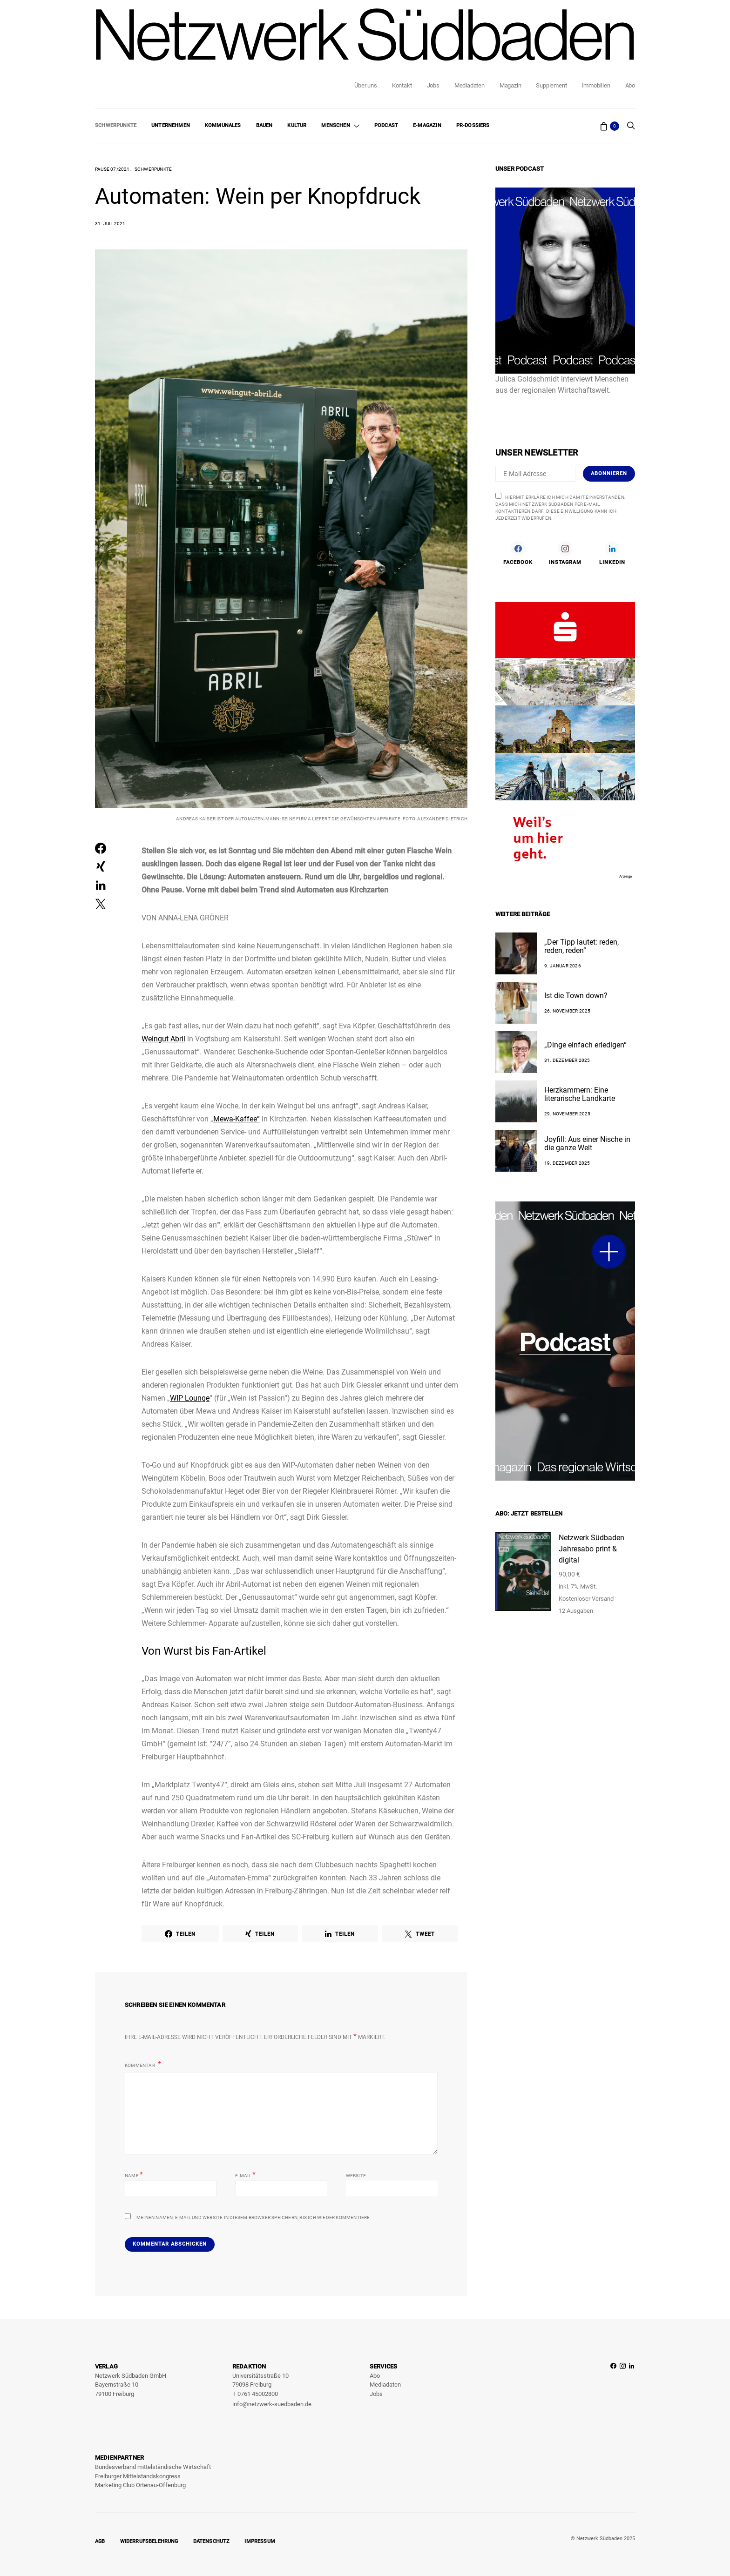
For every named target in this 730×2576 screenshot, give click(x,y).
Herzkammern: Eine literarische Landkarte (579, 1094)
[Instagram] (564, 553)
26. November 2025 (567, 1010)
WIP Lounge (190, 1398)
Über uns (365, 85)
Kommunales (223, 125)
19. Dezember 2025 (567, 1163)
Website (356, 2175)
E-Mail (245, 2174)
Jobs (433, 85)
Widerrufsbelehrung (149, 2541)
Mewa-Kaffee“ (236, 1118)
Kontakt (402, 85)
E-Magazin (427, 125)
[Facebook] (517, 553)
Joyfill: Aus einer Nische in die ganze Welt (587, 1143)
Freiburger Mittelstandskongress (138, 2476)
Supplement (551, 85)
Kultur (296, 125)
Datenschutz (211, 2541)
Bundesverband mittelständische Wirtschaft (153, 2466)
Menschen (335, 125)
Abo (630, 85)
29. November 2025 (567, 1113)
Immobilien (596, 85)
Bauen (264, 125)
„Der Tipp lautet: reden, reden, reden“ (581, 946)
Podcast (386, 125)
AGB (100, 2541)
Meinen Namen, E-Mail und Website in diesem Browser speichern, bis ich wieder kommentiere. (254, 2217)
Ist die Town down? (576, 995)
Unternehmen (170, 125)
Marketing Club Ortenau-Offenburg (140, 2485)
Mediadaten (469, 85)
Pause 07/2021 (112, 169)
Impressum (259, 2541)
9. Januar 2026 (562, 965)
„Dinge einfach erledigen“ (585, 1044)
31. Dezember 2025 (567, 1060)
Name (134, 2174)
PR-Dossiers (473, 125)
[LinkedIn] (612, 553)
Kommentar (140, 2065)
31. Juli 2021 (110, 223)
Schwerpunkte (115, 125)
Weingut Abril (163, 1038)
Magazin (510, 85)
